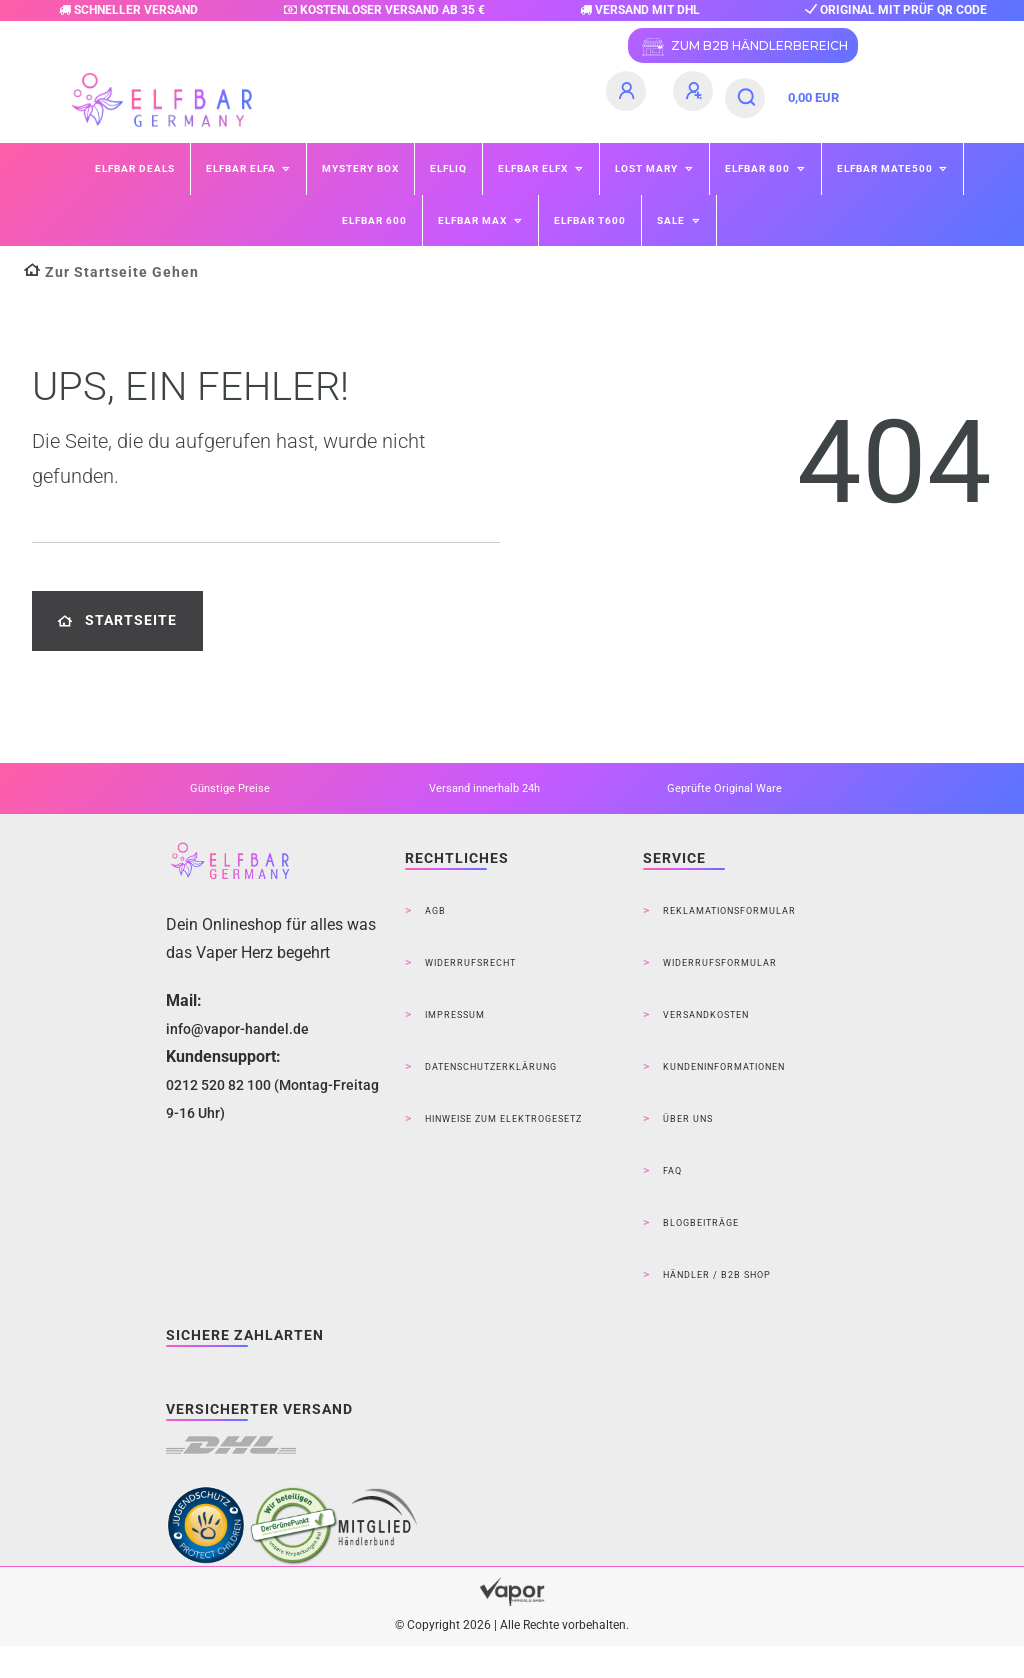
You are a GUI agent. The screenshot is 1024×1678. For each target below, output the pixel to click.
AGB (435, 911)
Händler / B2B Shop (717, 1275)
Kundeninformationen (724, 1067)
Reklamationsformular (729, 911)
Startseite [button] (117, 620)
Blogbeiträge (701, 1223)
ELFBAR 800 (759, 168)
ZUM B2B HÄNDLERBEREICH (743, 47)
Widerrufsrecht (470, 963)
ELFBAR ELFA (242, 168)
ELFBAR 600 (374, 220)
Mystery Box (360, 168)
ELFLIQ (448, 168)
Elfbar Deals (135, 168)
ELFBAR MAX (474, 220)
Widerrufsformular (720, 963)
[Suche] (747, 98)
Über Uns (688, 1119)
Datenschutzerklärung (491, 1067)
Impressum (455, 1015)
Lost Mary (648, 168)
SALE (672, 220)
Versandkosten (706, 1015)
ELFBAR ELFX (534, 168)
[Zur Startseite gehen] (111, 272)
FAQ (672, 1171)
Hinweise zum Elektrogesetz (503, 1119)
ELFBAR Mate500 (886, 168)
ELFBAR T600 (590, 220)
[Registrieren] (696, 91)
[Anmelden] (629, 91)
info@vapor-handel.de (237, 1029)
